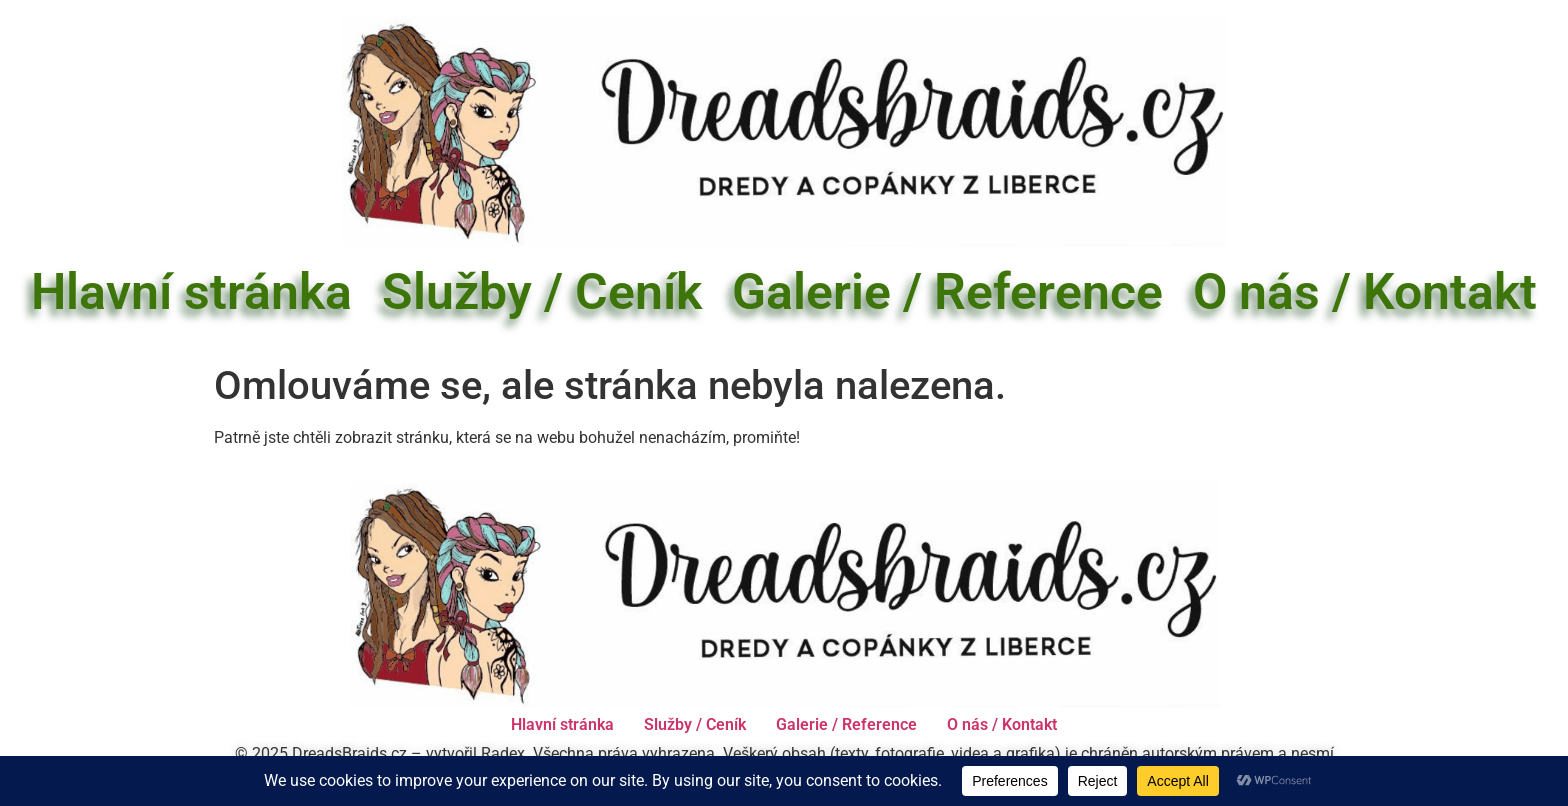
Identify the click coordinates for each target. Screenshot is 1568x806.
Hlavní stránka (191, 292)
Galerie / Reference (947, 292)
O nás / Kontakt (1365, 292)
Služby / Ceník (542, 292)
